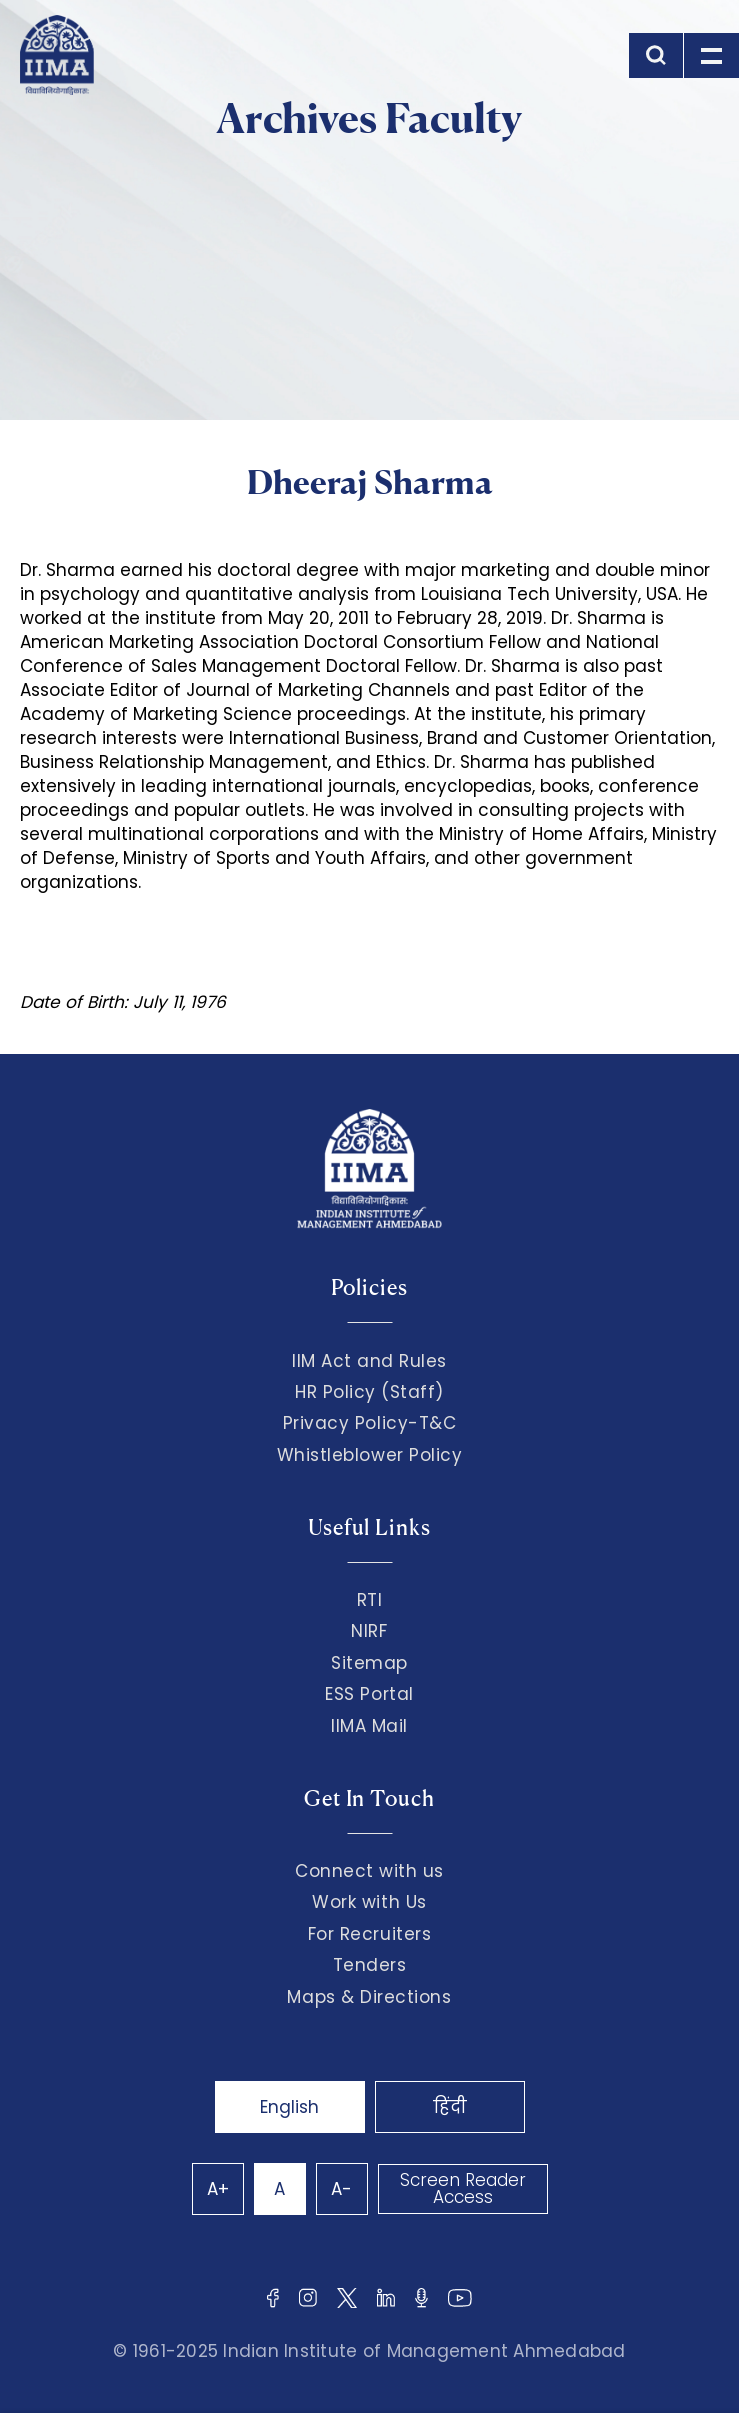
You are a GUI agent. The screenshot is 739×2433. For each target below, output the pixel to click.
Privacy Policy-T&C (370, 1423)
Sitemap (369, 1663)
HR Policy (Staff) (369, 1392)
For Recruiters (369, 1934)
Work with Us (369, 1902)
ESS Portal (369, 1694)
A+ (218, 2189)
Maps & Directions (369, 1997)
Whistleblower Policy (370, 1455)
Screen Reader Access (463, 2188)
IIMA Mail (369, 1726)
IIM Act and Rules (369, 1361)
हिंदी (450, 2107)
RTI (370, 1600)
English (289, 2107)
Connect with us (369, 1871)
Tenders (370, 1965)
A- (341, 2189)
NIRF (369, 1631)
